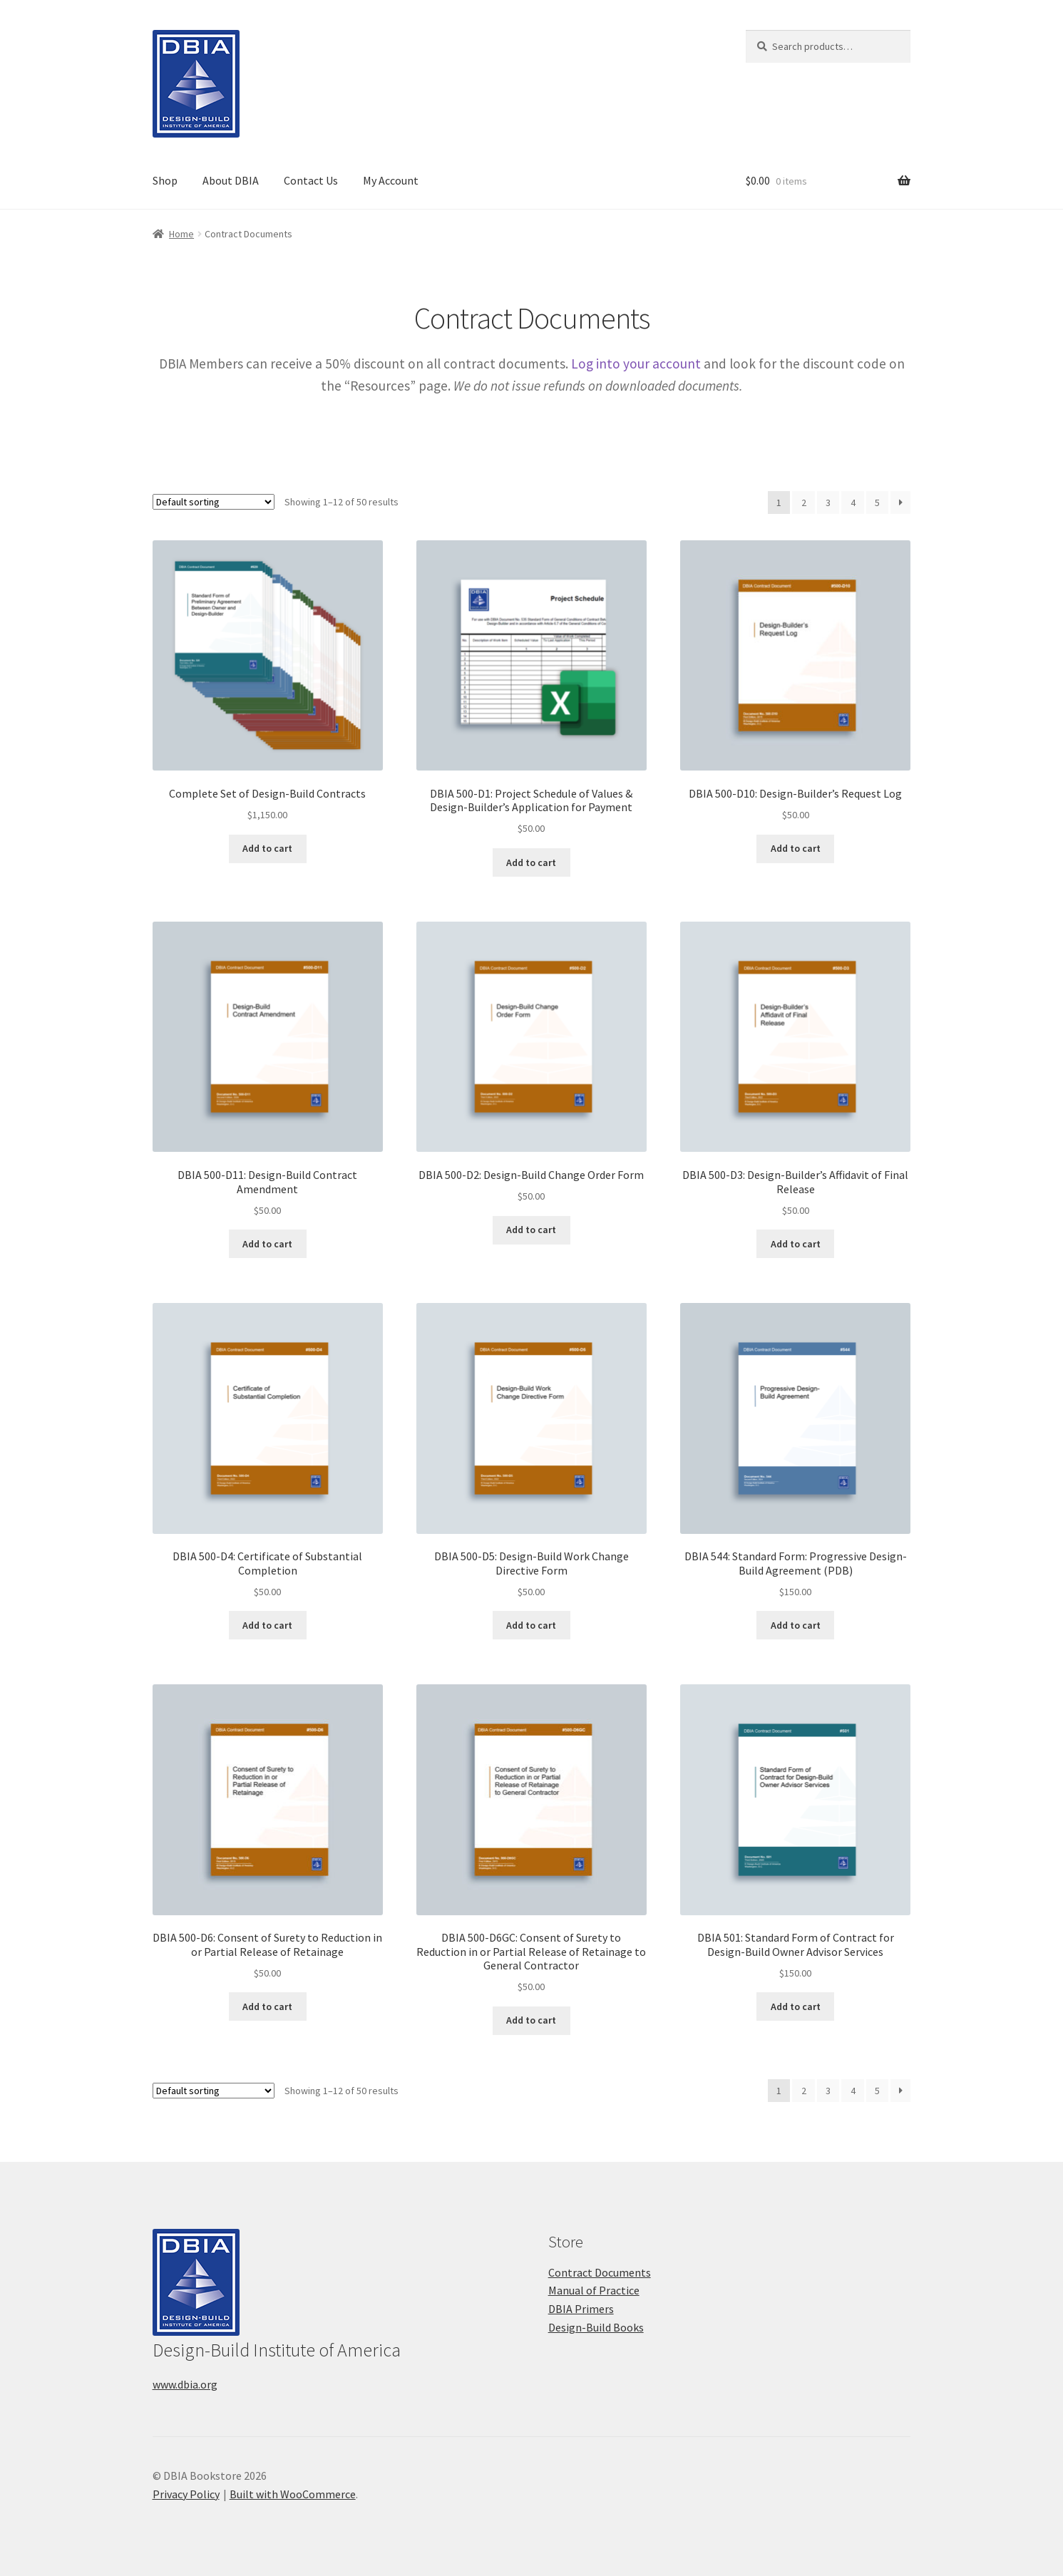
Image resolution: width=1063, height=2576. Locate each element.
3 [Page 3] (828, 502)
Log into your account (636, 363)
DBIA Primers (581, 2309)
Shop (165, 180)
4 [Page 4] (853, 502)
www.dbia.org (185, 2384)
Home (181, 233)
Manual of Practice (594, 2290)
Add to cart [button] (267, 848)
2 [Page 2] (803, 502)
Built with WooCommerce (293, 2494)
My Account (390, 180)
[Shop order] (213, 502)
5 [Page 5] (877, 502)
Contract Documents (599, 2272)
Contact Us (311, 180)
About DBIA (230, 180)
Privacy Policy (186, 2494)
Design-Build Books (596, 2327)
